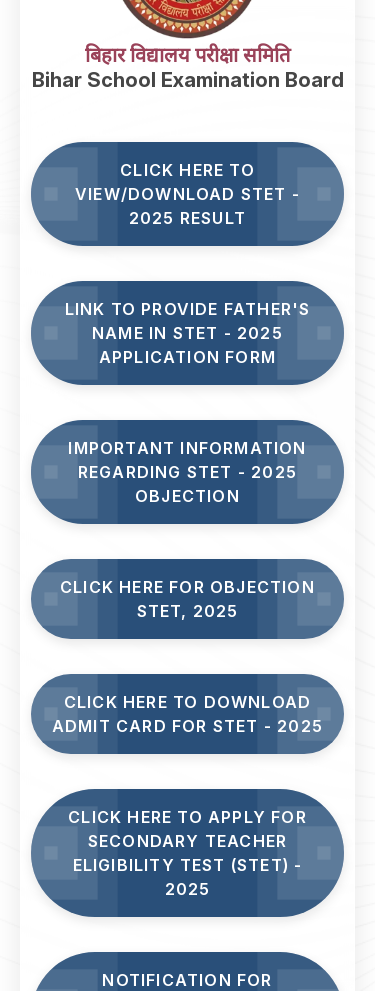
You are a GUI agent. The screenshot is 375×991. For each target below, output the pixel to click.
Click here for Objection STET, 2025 (187, 599)
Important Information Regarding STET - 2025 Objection (187, 472)
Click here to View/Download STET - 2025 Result (187, 194)
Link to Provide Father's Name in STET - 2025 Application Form (188, 333)
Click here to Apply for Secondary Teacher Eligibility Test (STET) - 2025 (187, 853)
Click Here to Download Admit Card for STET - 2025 (187, 714)
